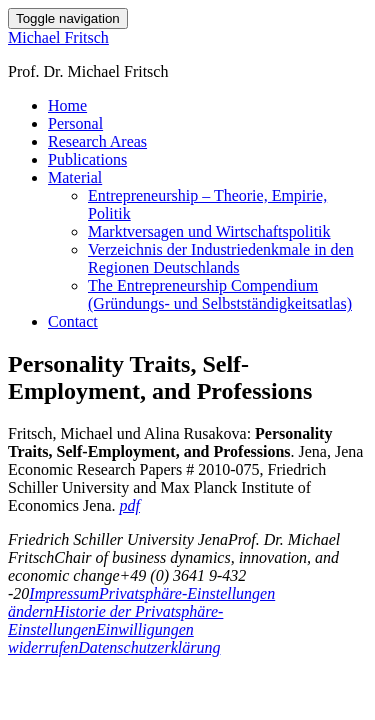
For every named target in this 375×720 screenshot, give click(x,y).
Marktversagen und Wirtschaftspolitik (209, 231)
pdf (130, 505)
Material (75, 177)
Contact (73, 321)
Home (67, 105)
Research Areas (97, 141)
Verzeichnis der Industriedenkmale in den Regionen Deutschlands (221, 258)
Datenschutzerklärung (149, 647)
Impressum (64, 593)
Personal (75, 123)
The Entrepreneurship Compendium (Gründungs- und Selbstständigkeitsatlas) (220, 294)
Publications (87, 159)
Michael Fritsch (58, 37)
